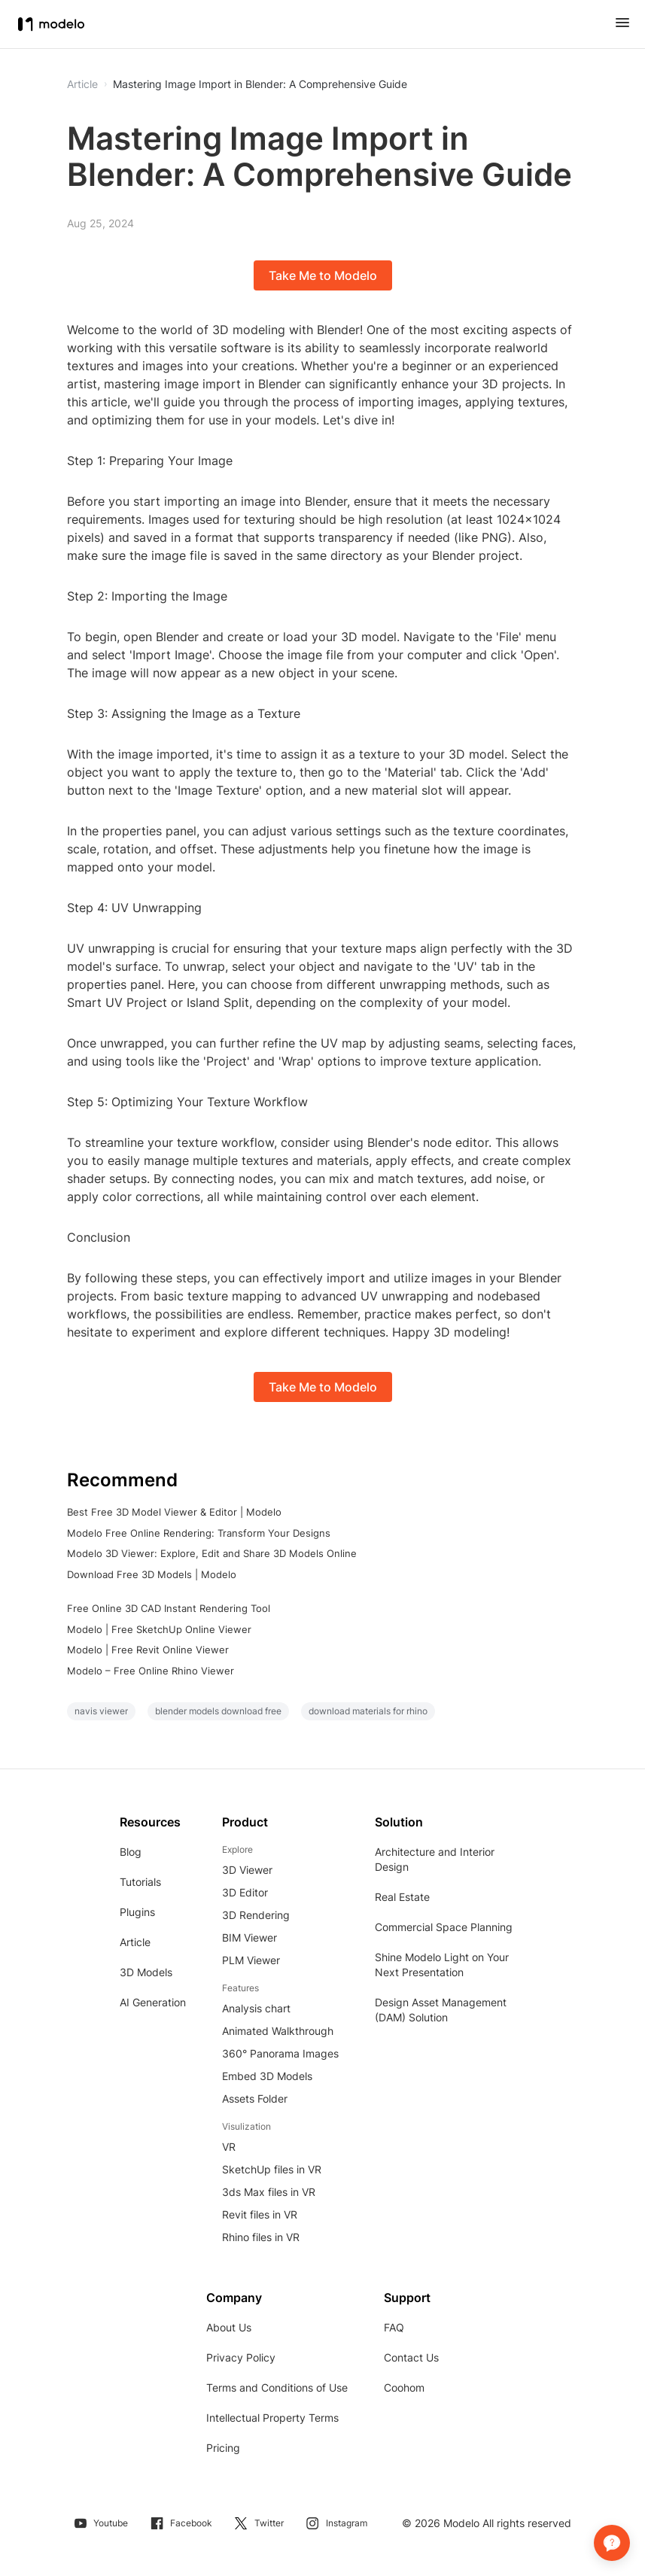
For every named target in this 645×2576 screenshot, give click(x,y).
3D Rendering (256, 1914)
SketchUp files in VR (271, 2169)
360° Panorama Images (280, 2053)
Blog (130, 1851)
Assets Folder (255, 2098)
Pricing (223, 2447)
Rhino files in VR (261, 2237)
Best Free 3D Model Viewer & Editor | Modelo (174, 1512)
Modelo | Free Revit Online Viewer (148, 1650)
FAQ (394, 2327)
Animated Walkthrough (277, 2030)
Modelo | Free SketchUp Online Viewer (159, 1629)
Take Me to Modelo (323, 275)
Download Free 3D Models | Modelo (151, 1574)
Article (135, 1942)
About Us (228, 2327)
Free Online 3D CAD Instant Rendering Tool (168, 1608)
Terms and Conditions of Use (277, 2387)
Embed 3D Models (267, 2076)
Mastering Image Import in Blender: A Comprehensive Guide (260, 84)
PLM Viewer (251, 1960)
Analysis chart (256, 2008)
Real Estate (402, 1896)
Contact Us (411, 2357)
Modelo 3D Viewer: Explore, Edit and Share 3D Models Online (212, 1553)
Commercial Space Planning (444, 1927)
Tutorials (140, 1881)
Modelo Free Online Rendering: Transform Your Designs (198, 1533)
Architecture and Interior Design (434, 1859)
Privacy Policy (240, 2357)
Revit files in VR (259, 2214)
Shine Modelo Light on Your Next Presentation (442, 1964)
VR (229, 2146)
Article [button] (82, 84)
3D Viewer (247, 1869)
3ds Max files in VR (268, 2191)
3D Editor (245, 1892)
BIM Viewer (249, 1937)
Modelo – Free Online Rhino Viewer (150, 1671)
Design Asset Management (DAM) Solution (441, 2010)
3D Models (146, 1972)
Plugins (137, 1911)
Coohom (404, 2387)
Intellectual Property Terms (272, 2417)
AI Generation (153, 2002)
